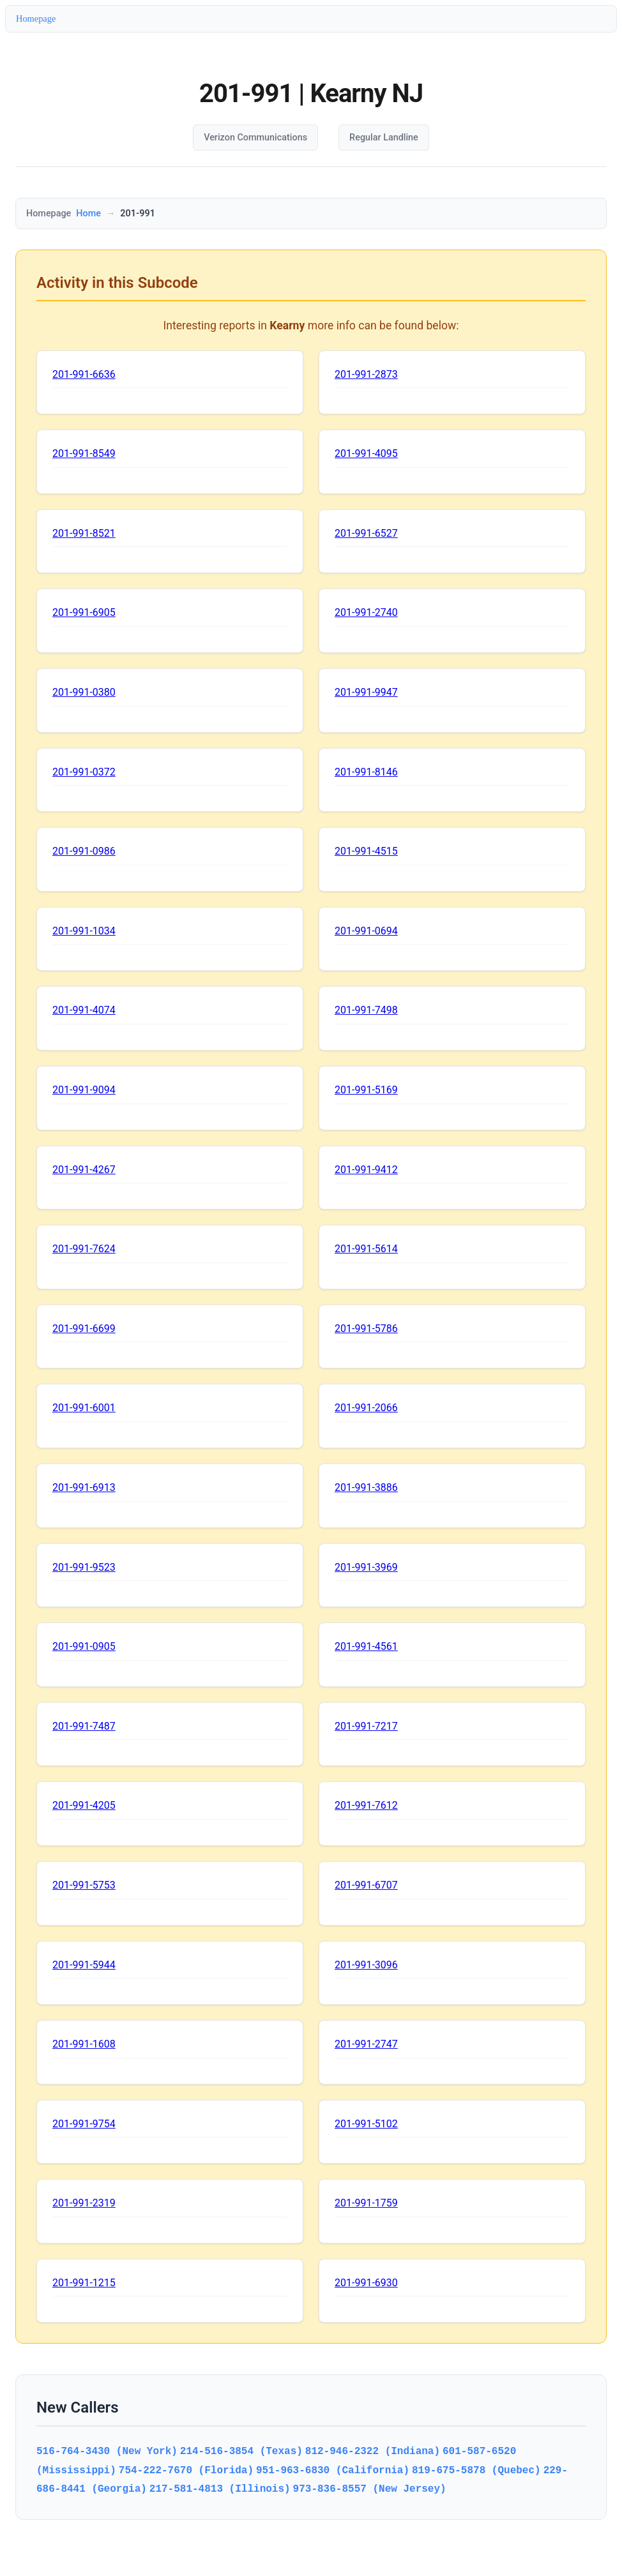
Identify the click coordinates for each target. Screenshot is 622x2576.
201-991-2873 (366, 374)
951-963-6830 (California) (332, 2470)
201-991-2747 (366, 2044)
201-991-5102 (366, 2124)
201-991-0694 (366, 931)
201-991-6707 (366, 1885)
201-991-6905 (84, 612)
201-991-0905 (84, 1646)
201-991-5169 (366, 1090)
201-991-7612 (366, 1805)
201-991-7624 (84, 1249)
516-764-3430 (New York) (107, 2451)
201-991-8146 (366, 772)
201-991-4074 (84, 1010)
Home (88, 213)
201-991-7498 (366, 1010)
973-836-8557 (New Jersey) (369, 2489)
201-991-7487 (84, 1726)
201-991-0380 (84, 692)
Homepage (36, 18)
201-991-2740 (366, 612)
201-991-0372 (84, 772)
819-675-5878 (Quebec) (476, 2470)
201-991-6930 (366, 2283)
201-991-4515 (366, 851)
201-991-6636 (84, 374)
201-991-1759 (366, 2203)
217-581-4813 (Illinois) (220, 2489)
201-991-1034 (84, 931)
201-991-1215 (84, 2283)
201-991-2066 (366, 1408)
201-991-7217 (366, 1726)
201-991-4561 (366, 1646)
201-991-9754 (84, 2124)
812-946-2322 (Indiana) (372, 2451)
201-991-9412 (366, 1170)
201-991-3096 (366, 1965)
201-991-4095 (366, 453)
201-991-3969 (366, 1567)
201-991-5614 (366, 1249)
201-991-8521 (84, 533)
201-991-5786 (366, 1328)
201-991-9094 (84, 1090)
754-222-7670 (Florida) (186, 2470)
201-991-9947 (366, 692)
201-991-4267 (84, 1170)
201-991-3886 (366, 1487)
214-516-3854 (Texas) (241, 2451)
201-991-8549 (84, 453)
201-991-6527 (366, 533)
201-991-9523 (84, 1567)
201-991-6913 (84, 1487)
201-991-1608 (84, 2044)
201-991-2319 (84, 2203)
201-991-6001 (84, 1408)
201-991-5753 (84, 1885)
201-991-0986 (84, 851)
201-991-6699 (84, 1328)
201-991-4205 (84, 1805)
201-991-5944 (84, 1965)
